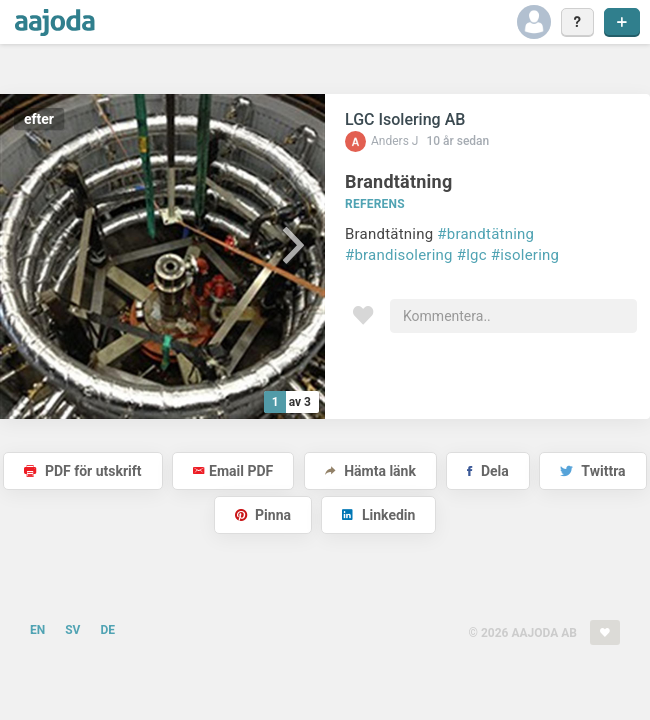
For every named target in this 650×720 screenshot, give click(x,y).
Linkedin (378, 515)
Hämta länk (370, 471)
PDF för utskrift (82, 471)
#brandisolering (399, 255)
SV (72, 630)
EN (37, 630)
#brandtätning (485, 234)
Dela (487, 471)
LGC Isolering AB (405, 119)
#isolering (525, 255)
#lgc (472, 255)
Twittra (592, 471)
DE (107, 630)
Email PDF (233, 471)
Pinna (263, 515)
